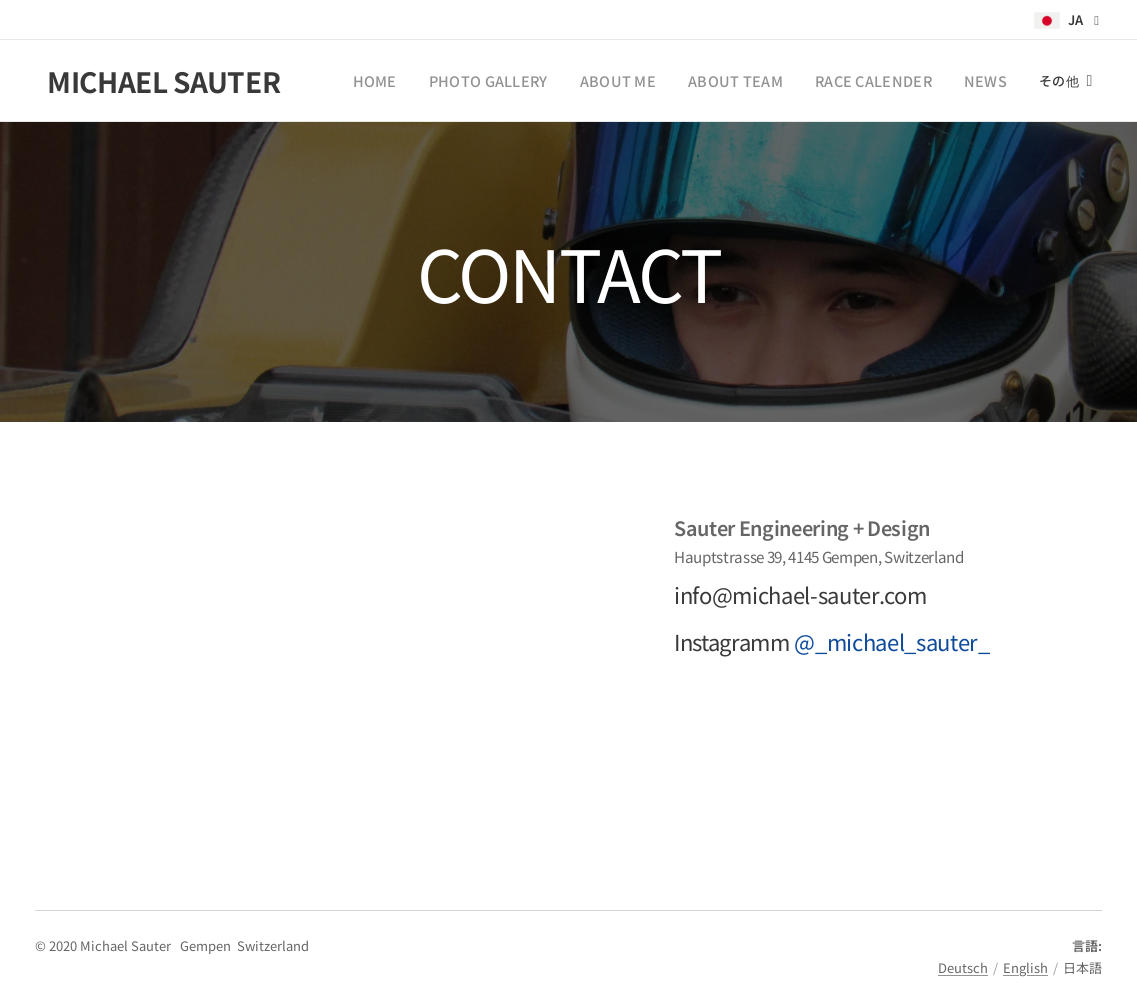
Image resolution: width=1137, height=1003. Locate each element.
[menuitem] (421, 81)
